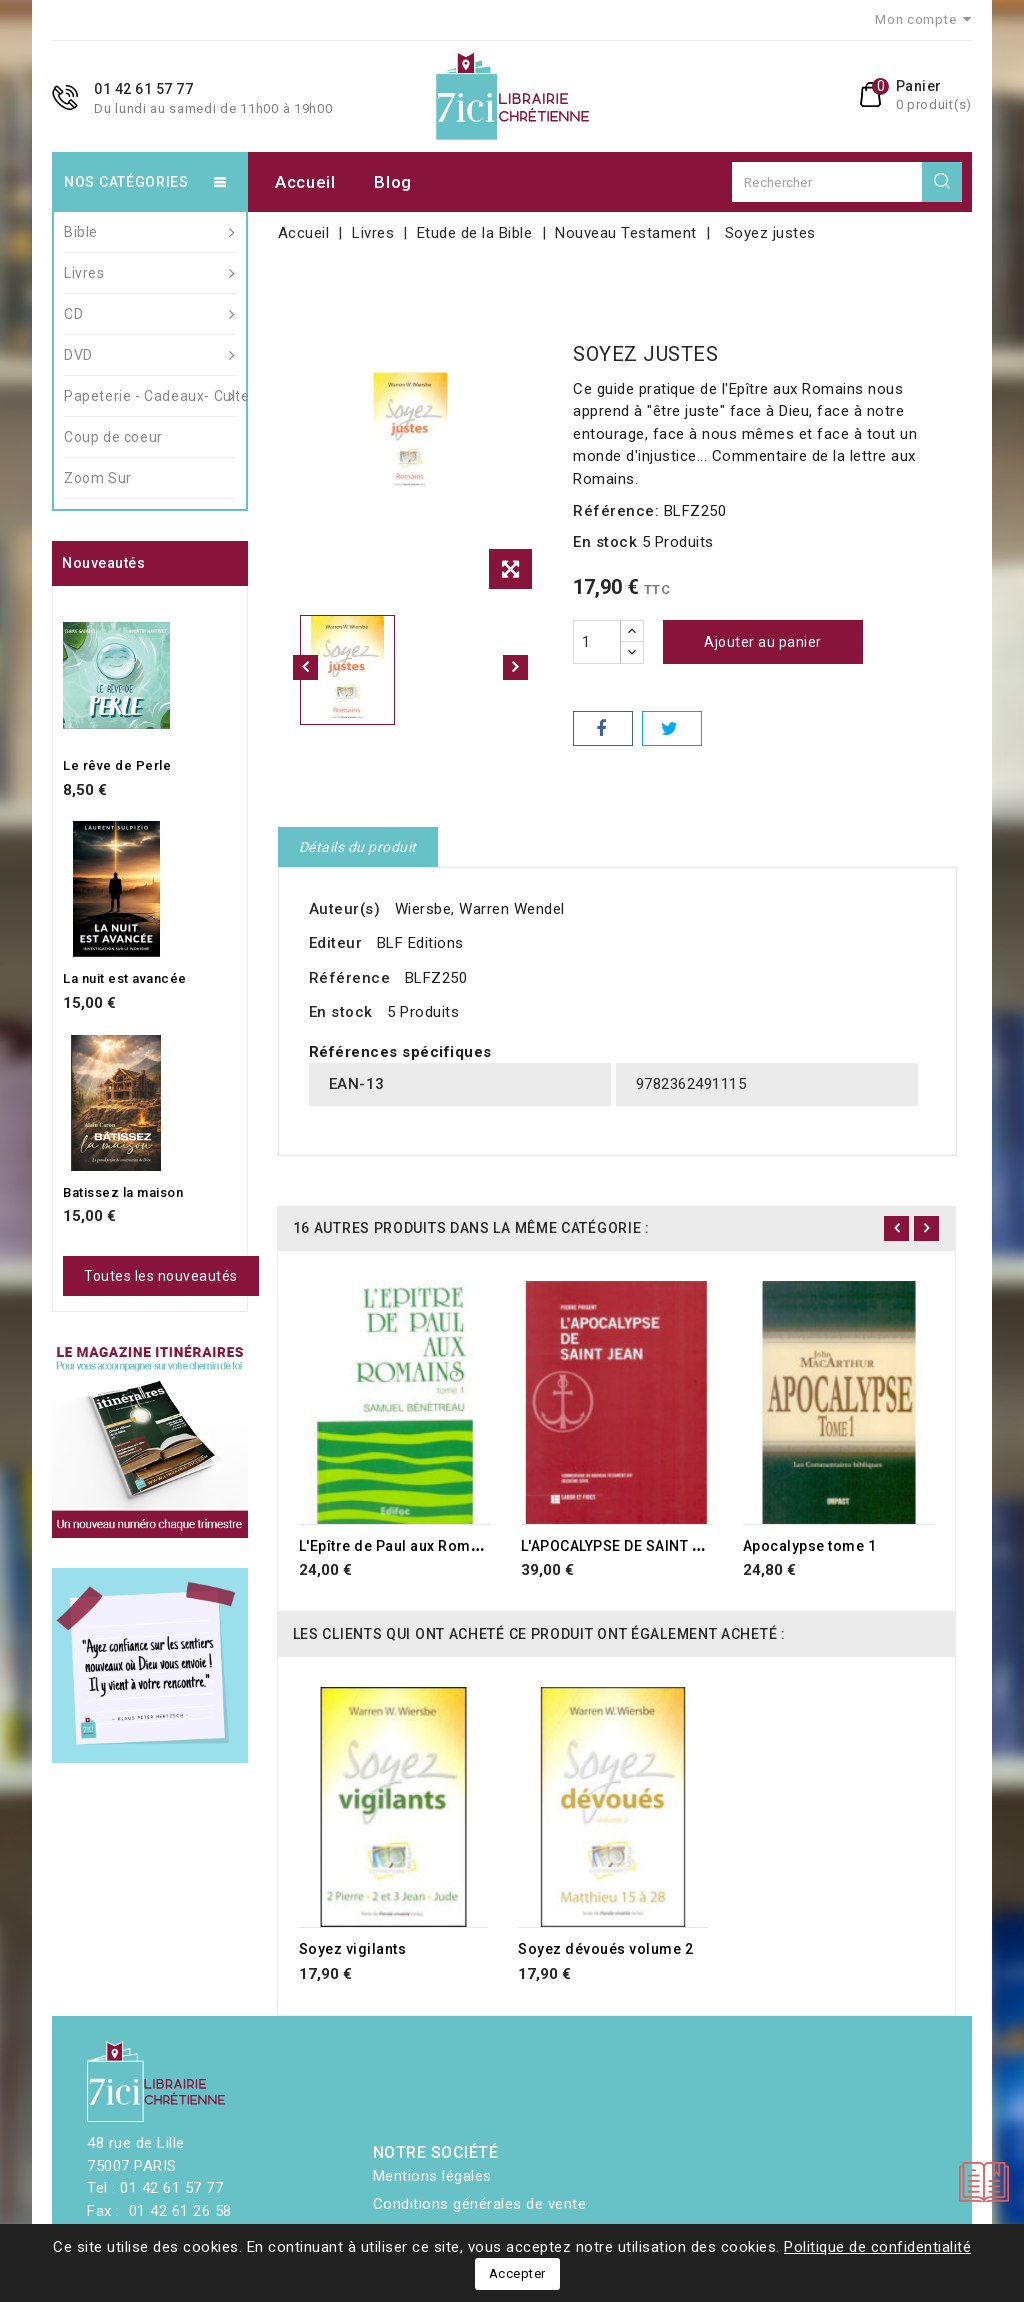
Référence (350, 978)
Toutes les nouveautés (161, 1276)
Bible (150, 232)
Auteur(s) (345, 909)
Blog (393, 182)
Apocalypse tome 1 (810, 1546)
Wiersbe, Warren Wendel (480, 909)
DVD (150, 355)
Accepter (517, 2273)
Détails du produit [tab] (358, 847)
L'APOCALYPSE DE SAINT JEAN (625, 1546)
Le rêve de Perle (117, 765)
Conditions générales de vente (480, 2204)
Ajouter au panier (763, 642)
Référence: (616, 511)
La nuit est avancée (125, 978)
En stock (605, 542)
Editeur (336, 943)
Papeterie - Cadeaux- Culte (150, 396)
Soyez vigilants (353, 1949)
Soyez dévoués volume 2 (605, 1949)
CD (150, 314)
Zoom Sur (98, 478)
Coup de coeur (113, 437)
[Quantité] (597, 642)
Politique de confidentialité (877, 2247)
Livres (150, 273)
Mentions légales (432, 2176)
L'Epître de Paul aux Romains (400, 1546)
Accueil (305, 182)
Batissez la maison (123, 1192)
